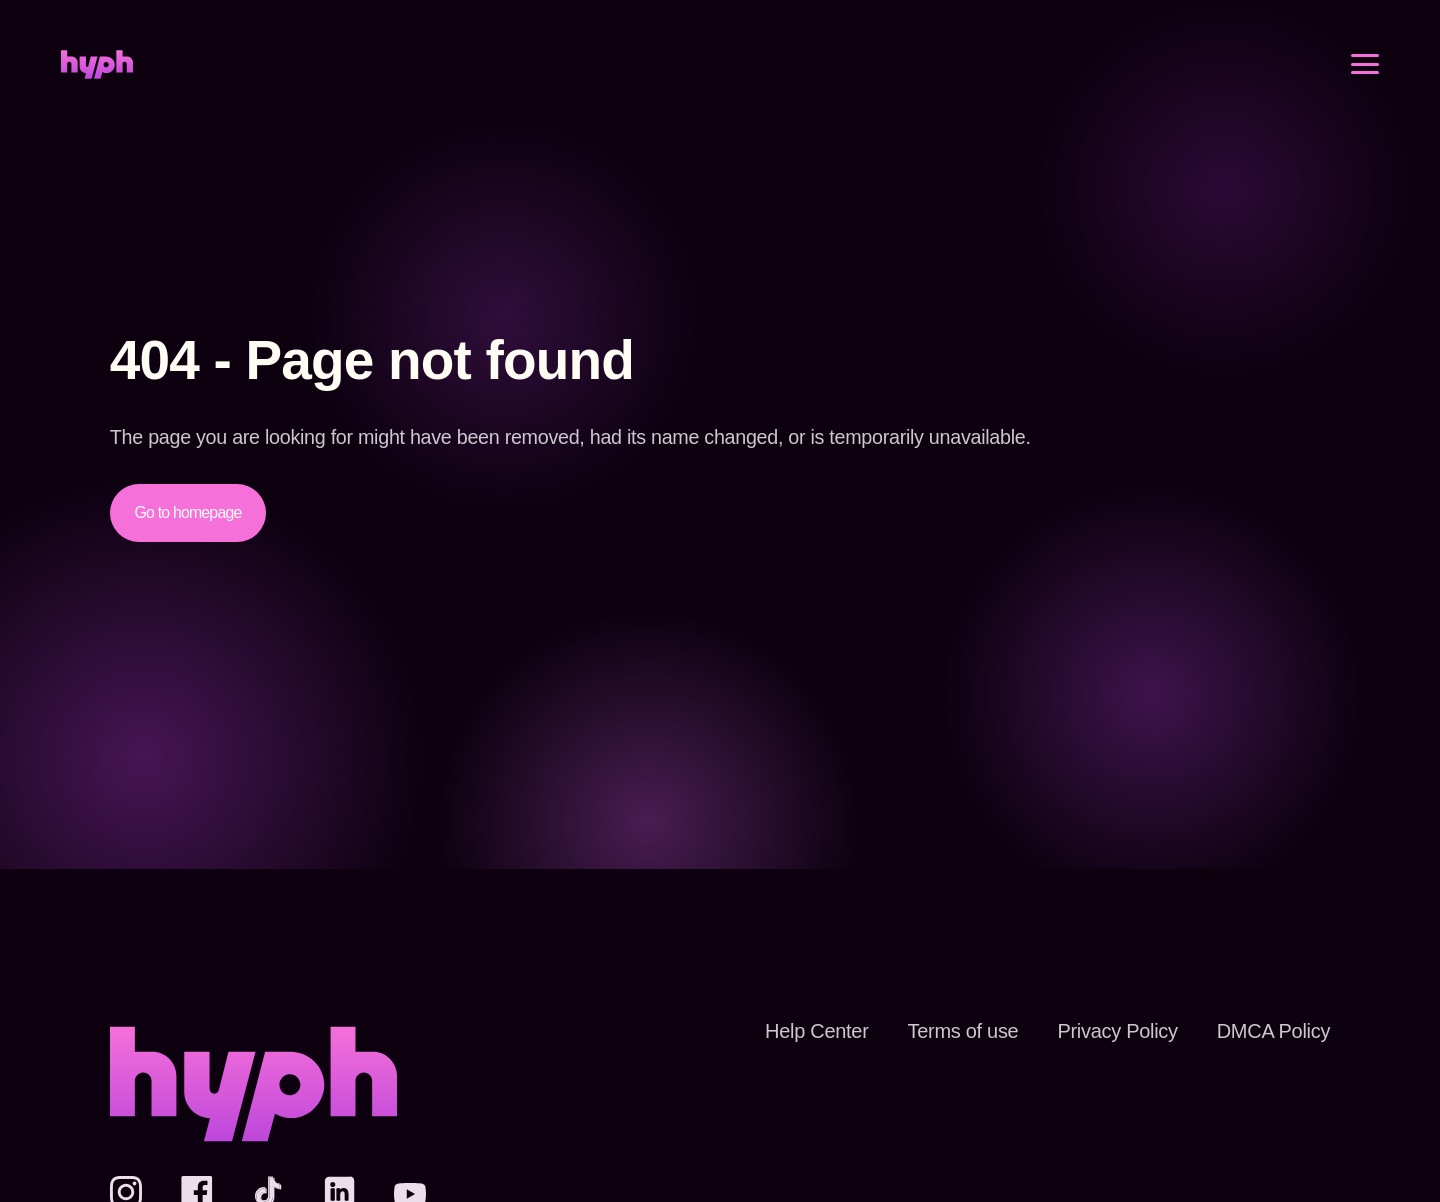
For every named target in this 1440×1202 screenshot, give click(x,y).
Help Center (783, 1030)
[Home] (97, 77)
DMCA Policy (1267, 1030)
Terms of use (937, 1030)
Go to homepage (192, 512)
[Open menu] (1365, 77)
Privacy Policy (1101, 1030)
